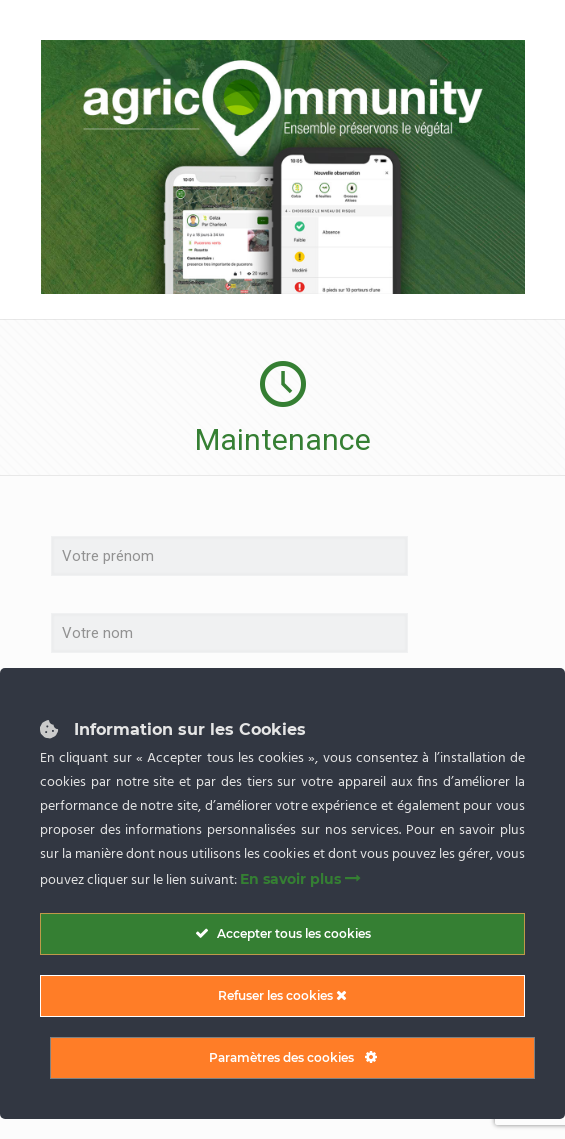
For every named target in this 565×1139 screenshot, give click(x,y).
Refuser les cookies (282, 995)
